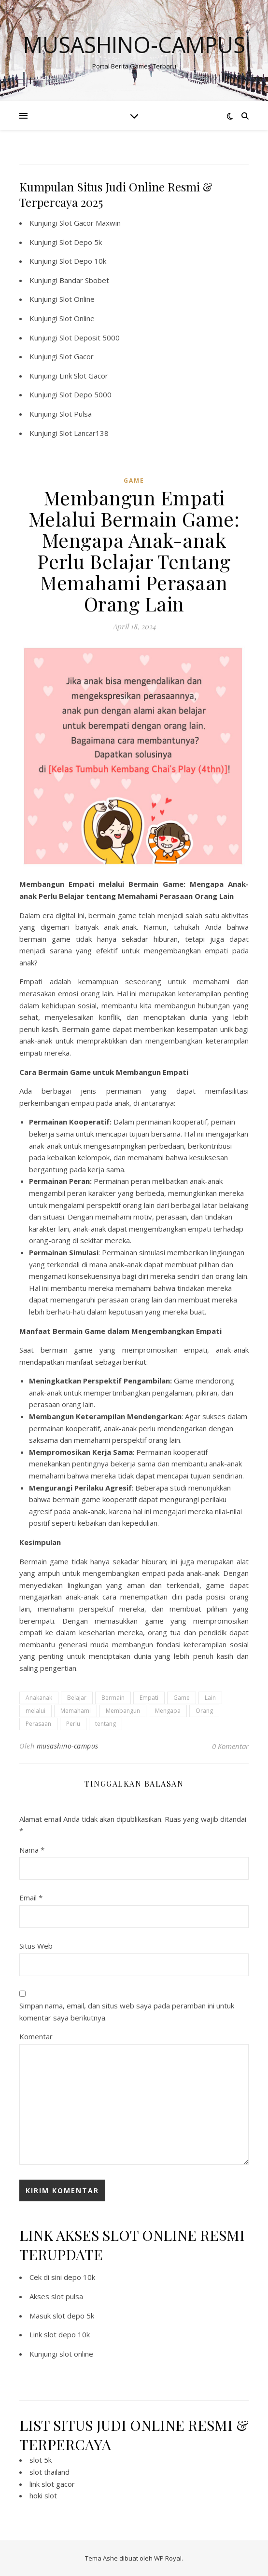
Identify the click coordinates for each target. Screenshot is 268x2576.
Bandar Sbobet (84, 280)
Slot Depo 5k (80, 242)
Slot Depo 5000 (85, 394)
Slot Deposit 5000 (89, 337)
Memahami (75, 1711)
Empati (149, 1698)
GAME (134, 480)
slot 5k (40, 2460)
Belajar (76, 1698)
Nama (31, 1850)
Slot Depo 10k (82, 261)
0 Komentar (230, 1746)
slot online (76, 2354)
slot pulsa (67, 2296)
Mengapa (168, 1711)
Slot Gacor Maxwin (90, 223)
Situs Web (36, 1946)
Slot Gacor (76, 356)
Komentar (36, 2036)
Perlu (73, 1724)
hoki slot (43, 2495)
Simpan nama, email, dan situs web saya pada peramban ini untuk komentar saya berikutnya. (126, 2011)
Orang (204, 1711)
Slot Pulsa (75, 414)
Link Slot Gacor (83, 375)
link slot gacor (52, 2484)
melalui (35, 1711)
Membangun (123, 1711)
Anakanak (39, 1698)
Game (181, 1698)
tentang (105, 1724)
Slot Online (77, 299)
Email (30, 1897)
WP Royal (168, 2558)
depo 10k (79, 2277)
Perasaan (38, 1724)
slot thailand (49, 2472)
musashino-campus (68, 1745)
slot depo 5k (73, 2315)
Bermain (113, 1698)
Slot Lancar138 (84, 433)
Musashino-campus (134, 44)
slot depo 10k (67, 2334)
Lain (210, 1698)
